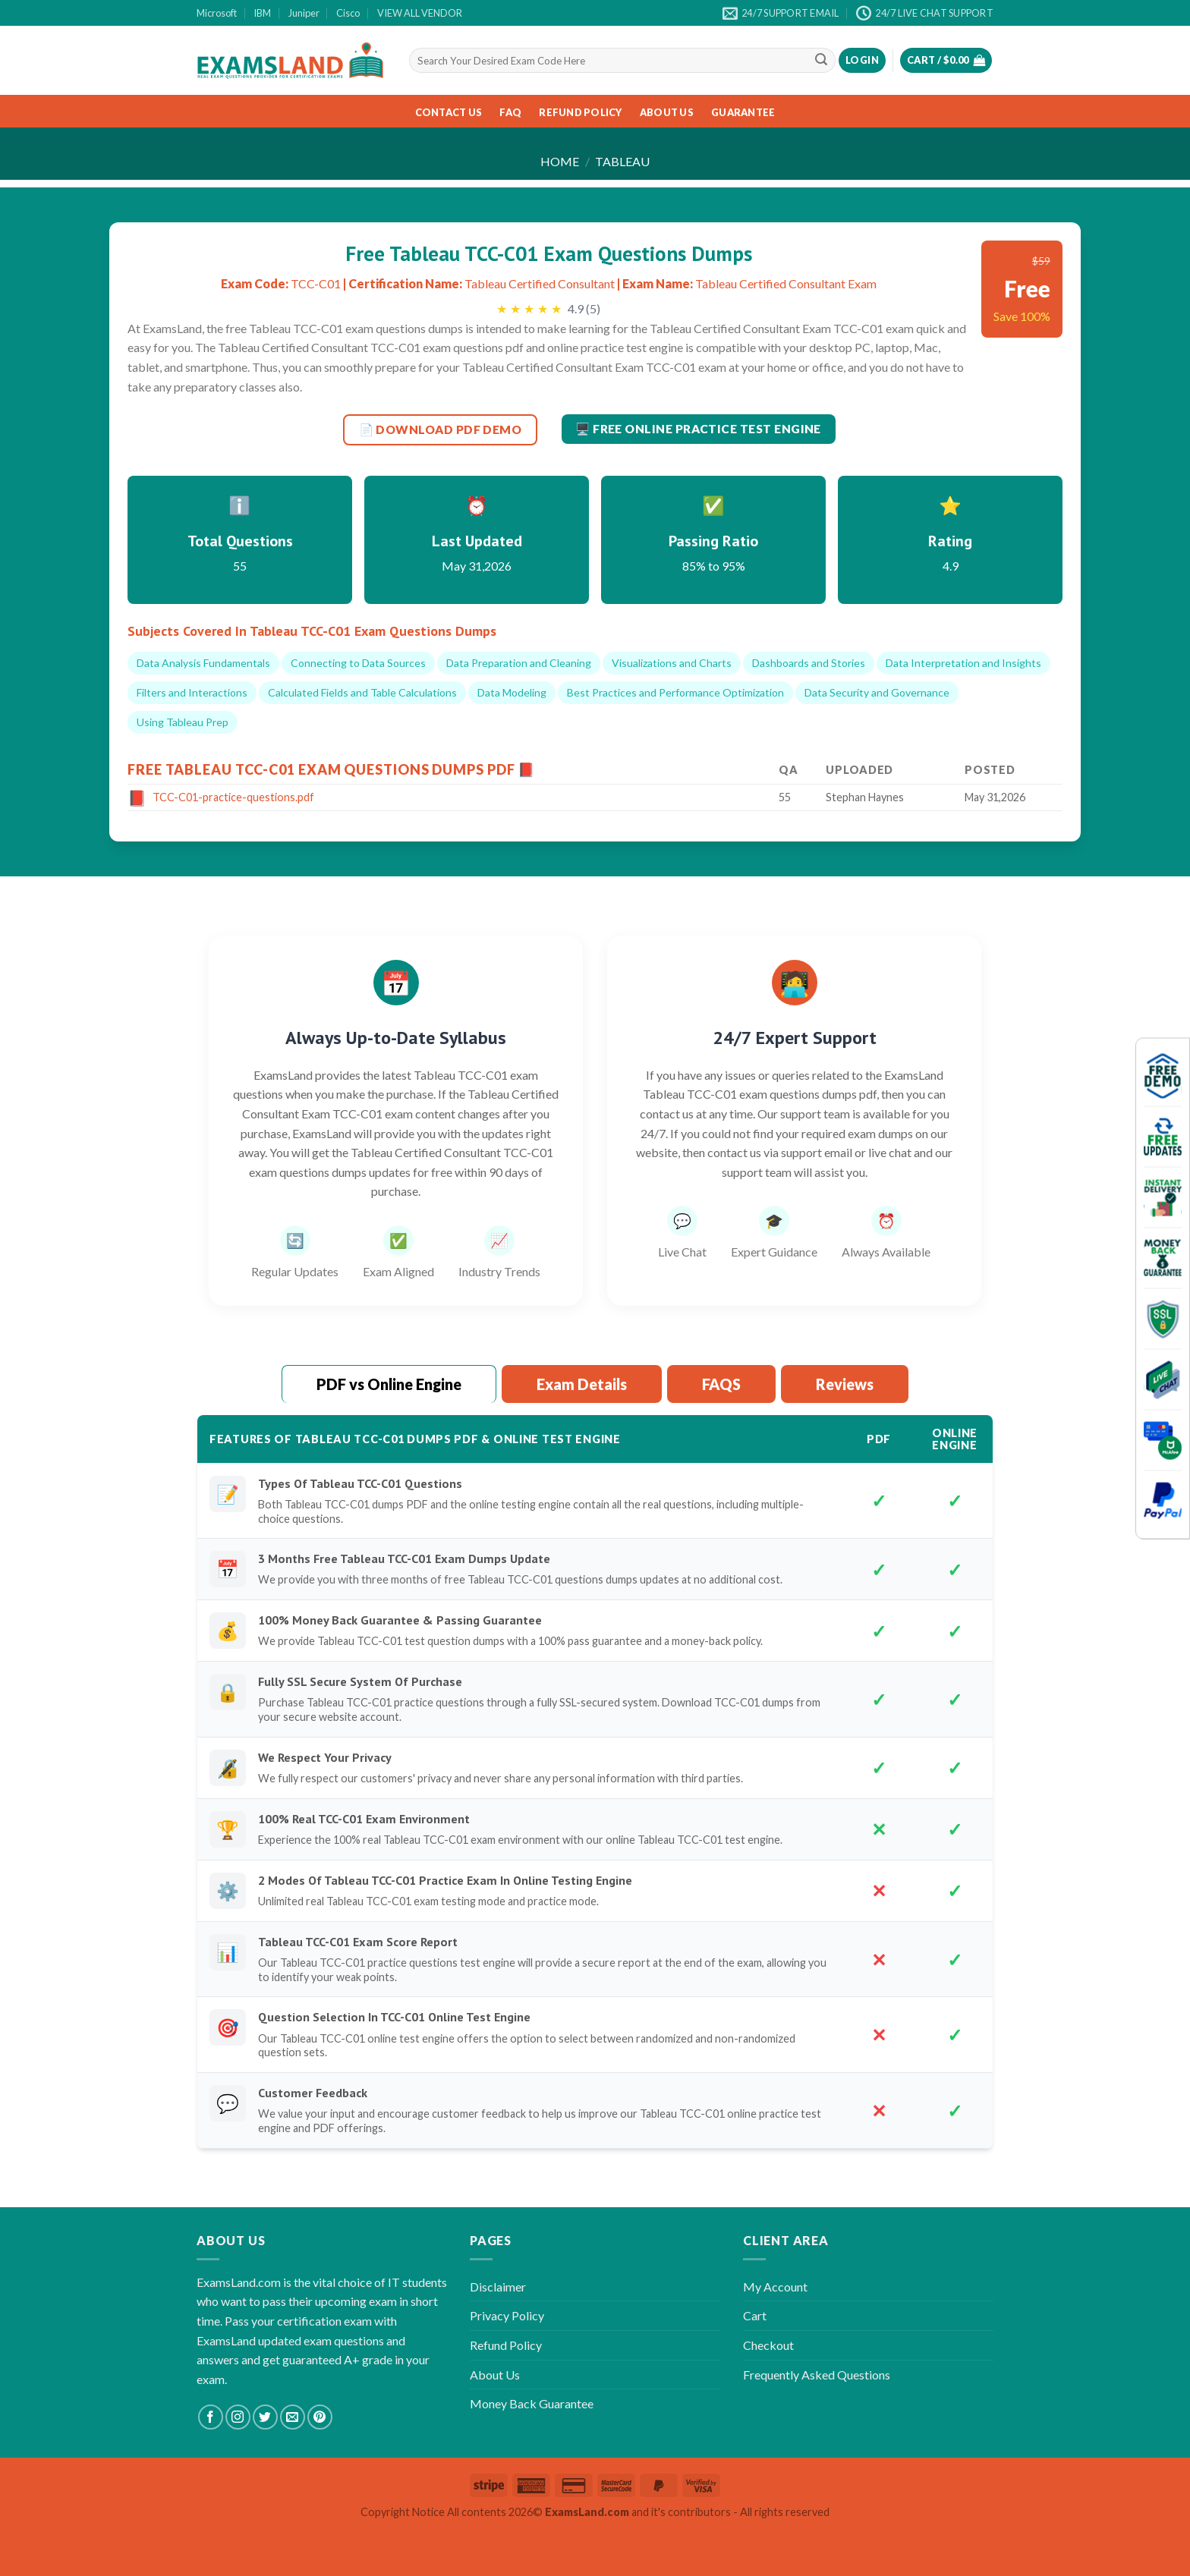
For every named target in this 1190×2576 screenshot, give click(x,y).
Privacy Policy (507, 2315)
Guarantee (743, 112)
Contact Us (449, 112)
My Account (775, 2286)
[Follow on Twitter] (265, 2417)
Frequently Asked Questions (816, 2374)
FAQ (510, 112)
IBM (262, 13)
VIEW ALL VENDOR (419, 13)
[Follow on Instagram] (237, 2417)
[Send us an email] (292, 2417)
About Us (667, 112)
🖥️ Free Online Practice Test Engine (698, 429)
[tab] (389, 1385)
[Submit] (821, 61)
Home (559, 161)
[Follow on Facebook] (210, 2417)
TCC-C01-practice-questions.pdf (233, 797)
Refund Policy (580, 112)
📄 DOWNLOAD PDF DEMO (440, 429)
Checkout (768, 2345)
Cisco (348, 13)
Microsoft (217, 13)
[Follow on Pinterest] (319, 2417)
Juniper (304, 13)
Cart (755, 2315)
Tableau (622, 161)
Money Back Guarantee (531, 2403)
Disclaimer (498, 2286)
